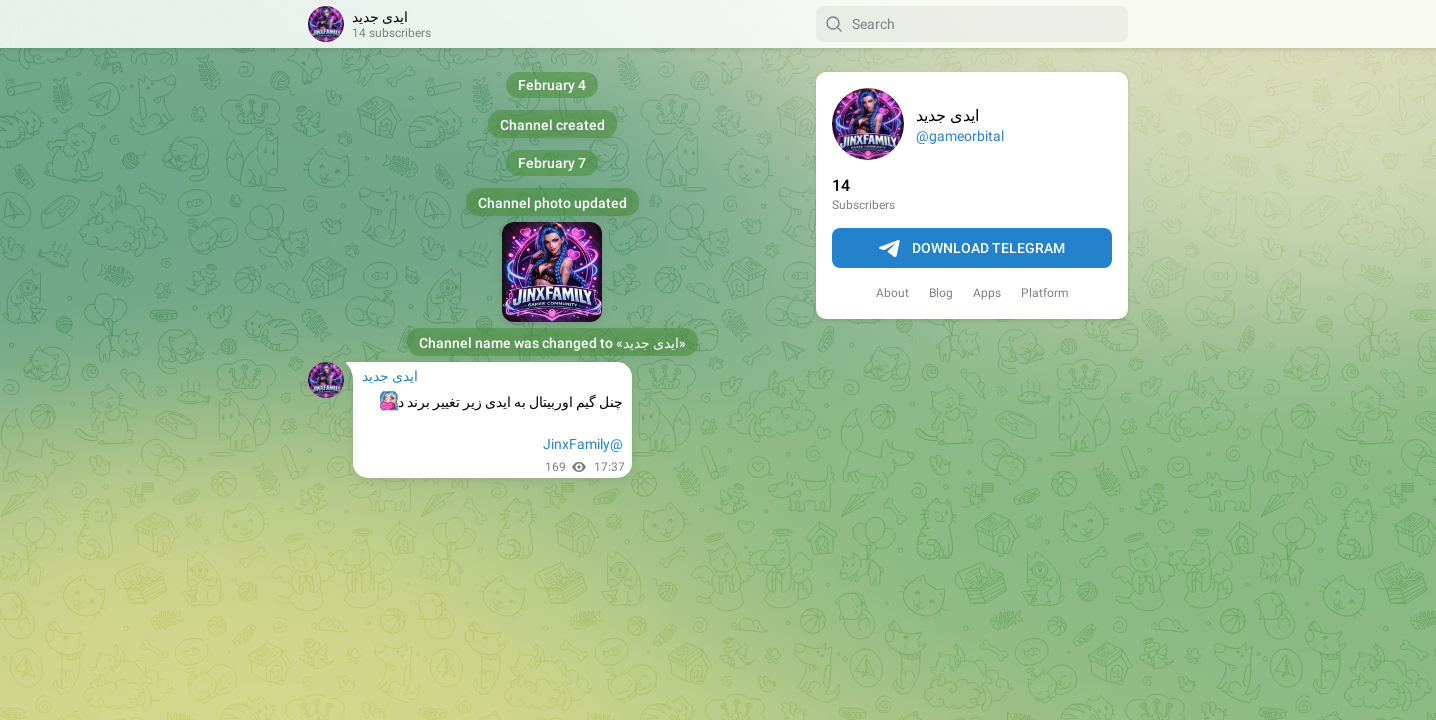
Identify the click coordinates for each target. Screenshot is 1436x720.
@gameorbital (960, 136)
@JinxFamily (583, 444)
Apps (987, 293)
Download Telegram (972, 249)
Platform (1045, 293)
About (892, 293)
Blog (941, 293)
